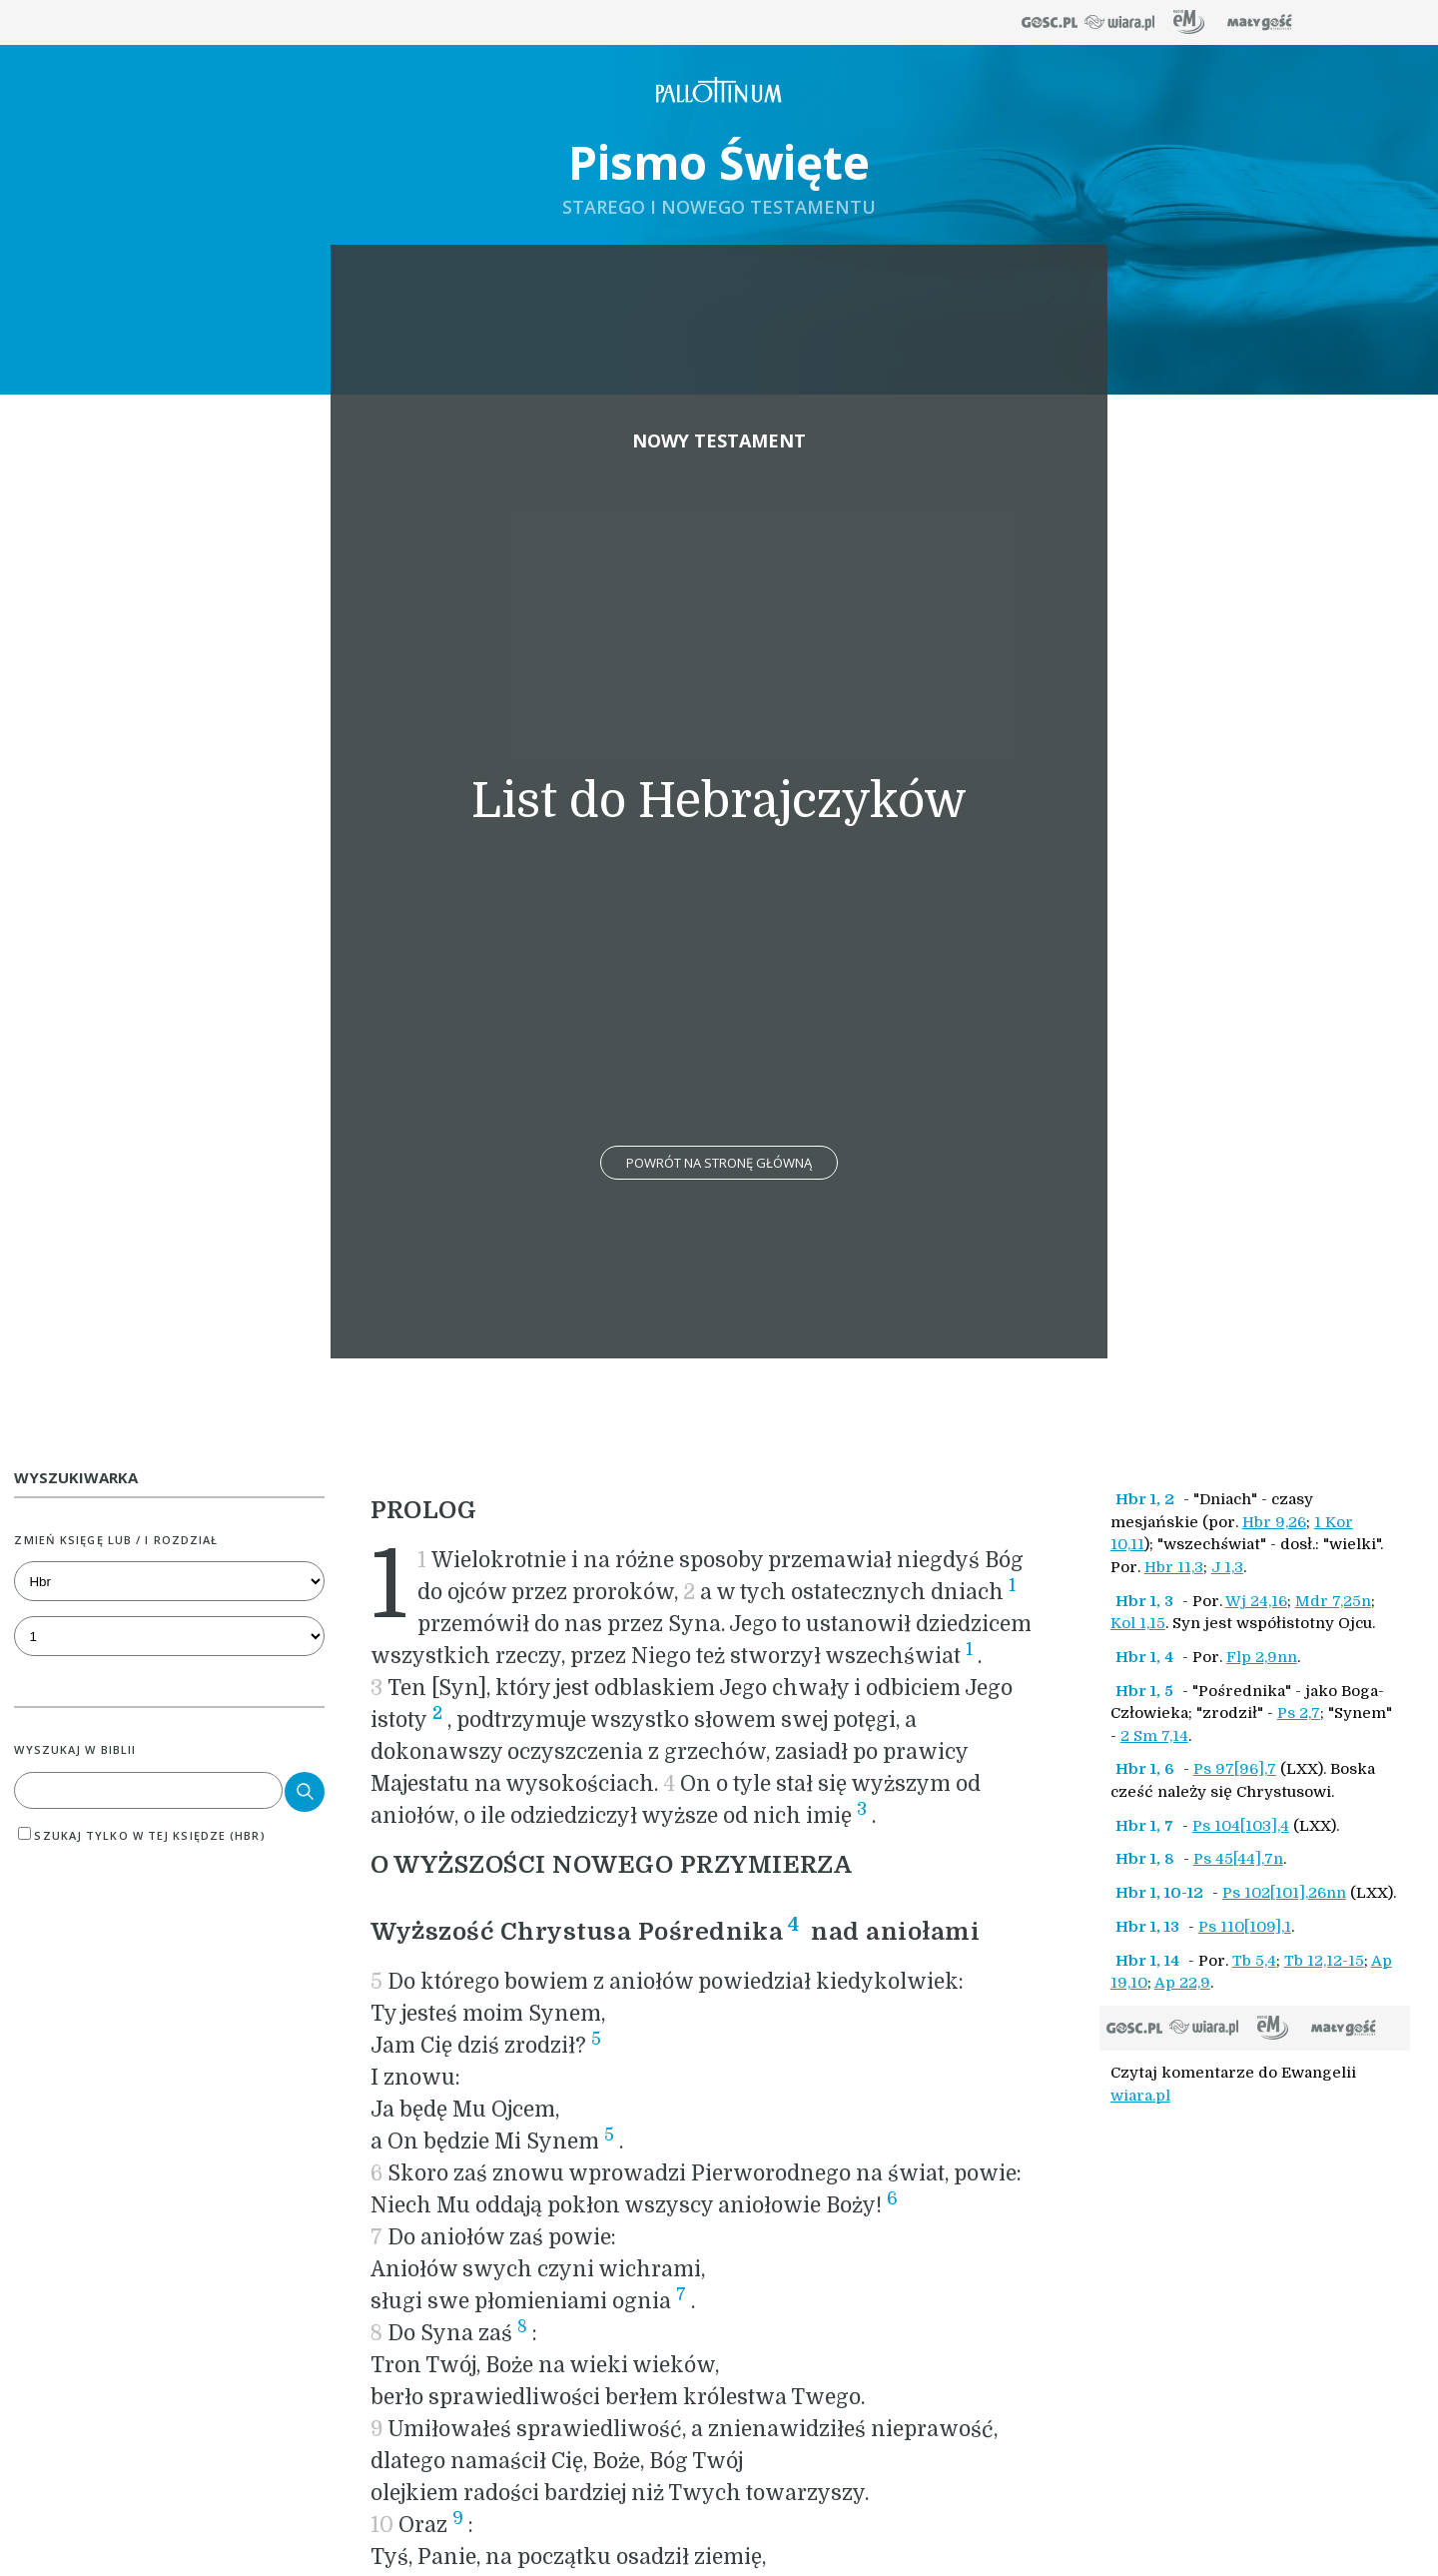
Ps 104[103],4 (1240, 1826)
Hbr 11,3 (1173, 1567)
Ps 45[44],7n (1238, 1859)
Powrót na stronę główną (719, 1163)
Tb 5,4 (1254, 1961)
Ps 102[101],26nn (1284, 1893)
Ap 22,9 (1182, 1983)
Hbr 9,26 (1274, 1522)
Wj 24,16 (1256, 1601)
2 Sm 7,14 (1154, 1736)
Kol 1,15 (1137, 1623)
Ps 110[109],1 (1244, 1927)
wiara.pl (1140, 2096)
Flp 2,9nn (1261, 1657)
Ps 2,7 (1298, 1713)
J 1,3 (1227, 1567)
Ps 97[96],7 (1234, 1769)
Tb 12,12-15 (1324, 1961)
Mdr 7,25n (1333, 1601)
